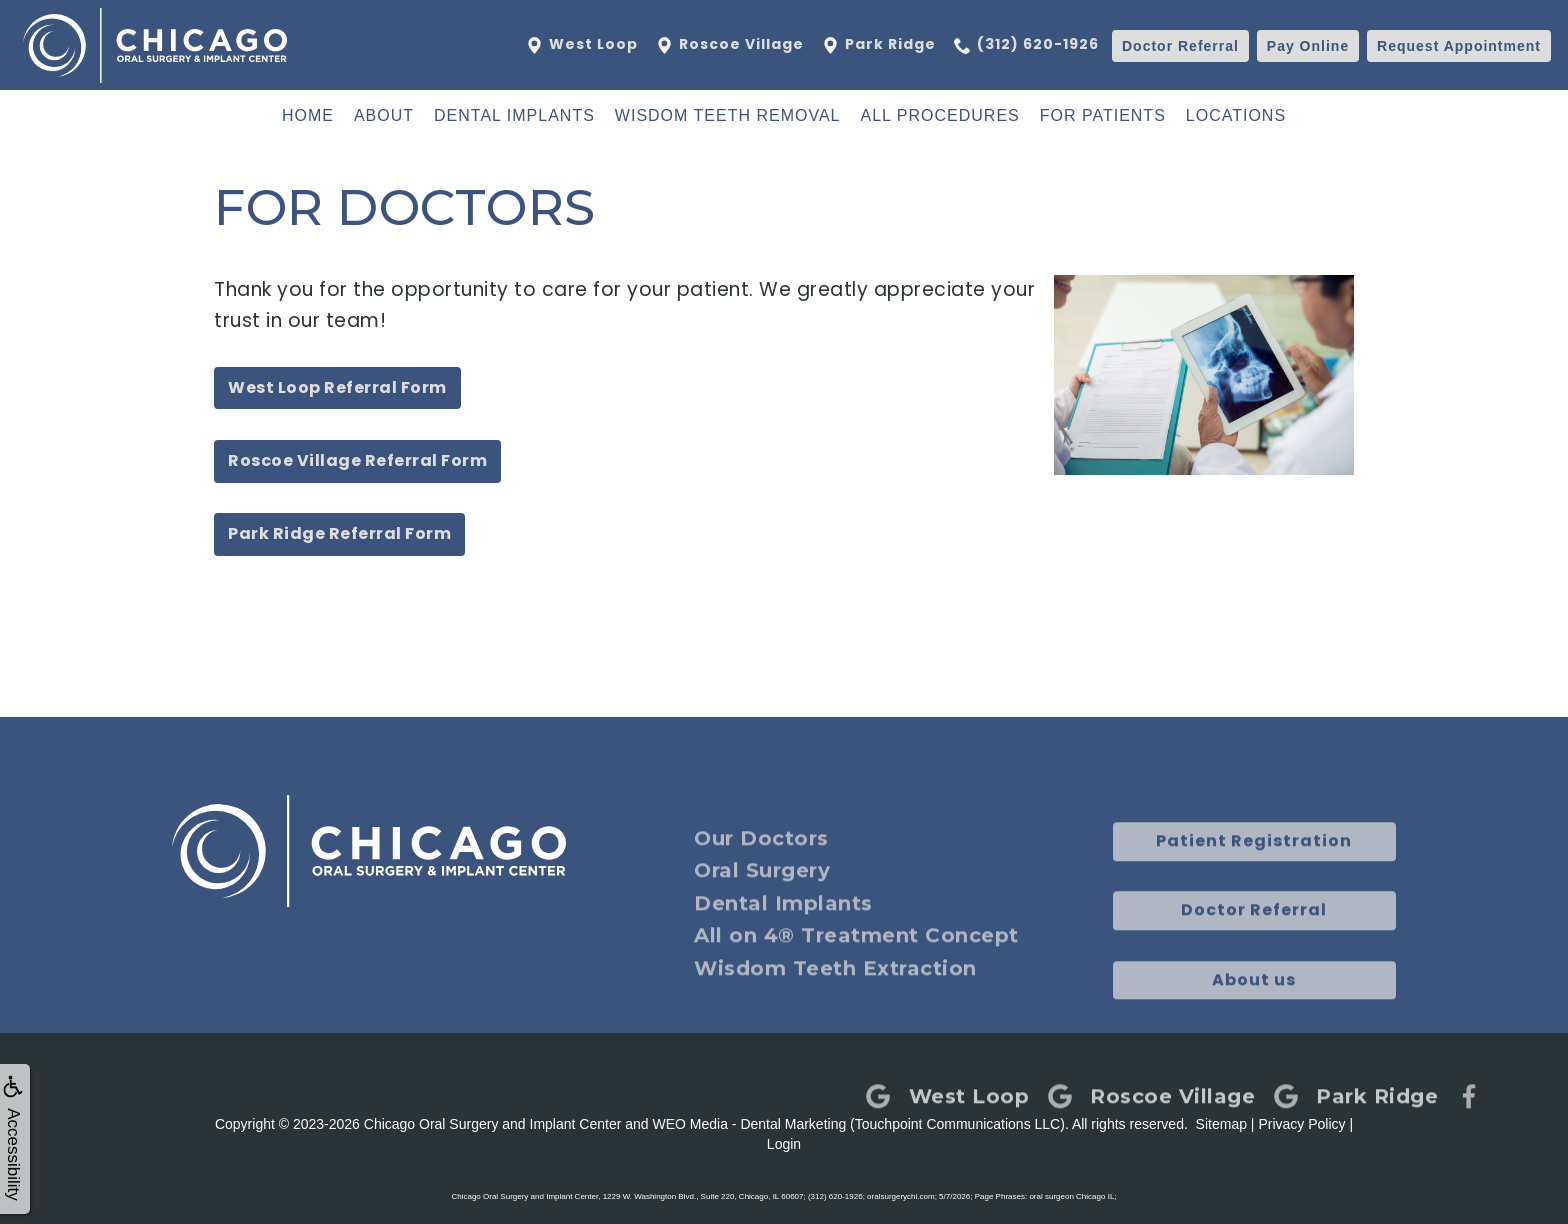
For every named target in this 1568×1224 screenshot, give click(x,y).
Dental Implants (514, 115)
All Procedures (940, 115)
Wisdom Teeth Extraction (835, 993)
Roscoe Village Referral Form (357, 460)
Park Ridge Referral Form (339, 533)
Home (308, 115)
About (384, 115)
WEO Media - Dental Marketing (750, 1124)
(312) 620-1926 (1027, 44)
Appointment (1459, 46)
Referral (1180, 46)
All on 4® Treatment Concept (856, 960)
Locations (1236, 115)
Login (784, 1144)
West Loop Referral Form (337, 387)
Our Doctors (761, 863)
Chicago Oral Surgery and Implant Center (493, 1124)
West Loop (581, 44)
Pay (1308, 46)
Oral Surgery (762, 895)
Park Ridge (878, 44)
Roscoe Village (729, 44)
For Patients (1103, 115)
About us (1254, 1004)
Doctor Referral (1254, 934)
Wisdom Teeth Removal (728, 115)
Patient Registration (1254, 865)
